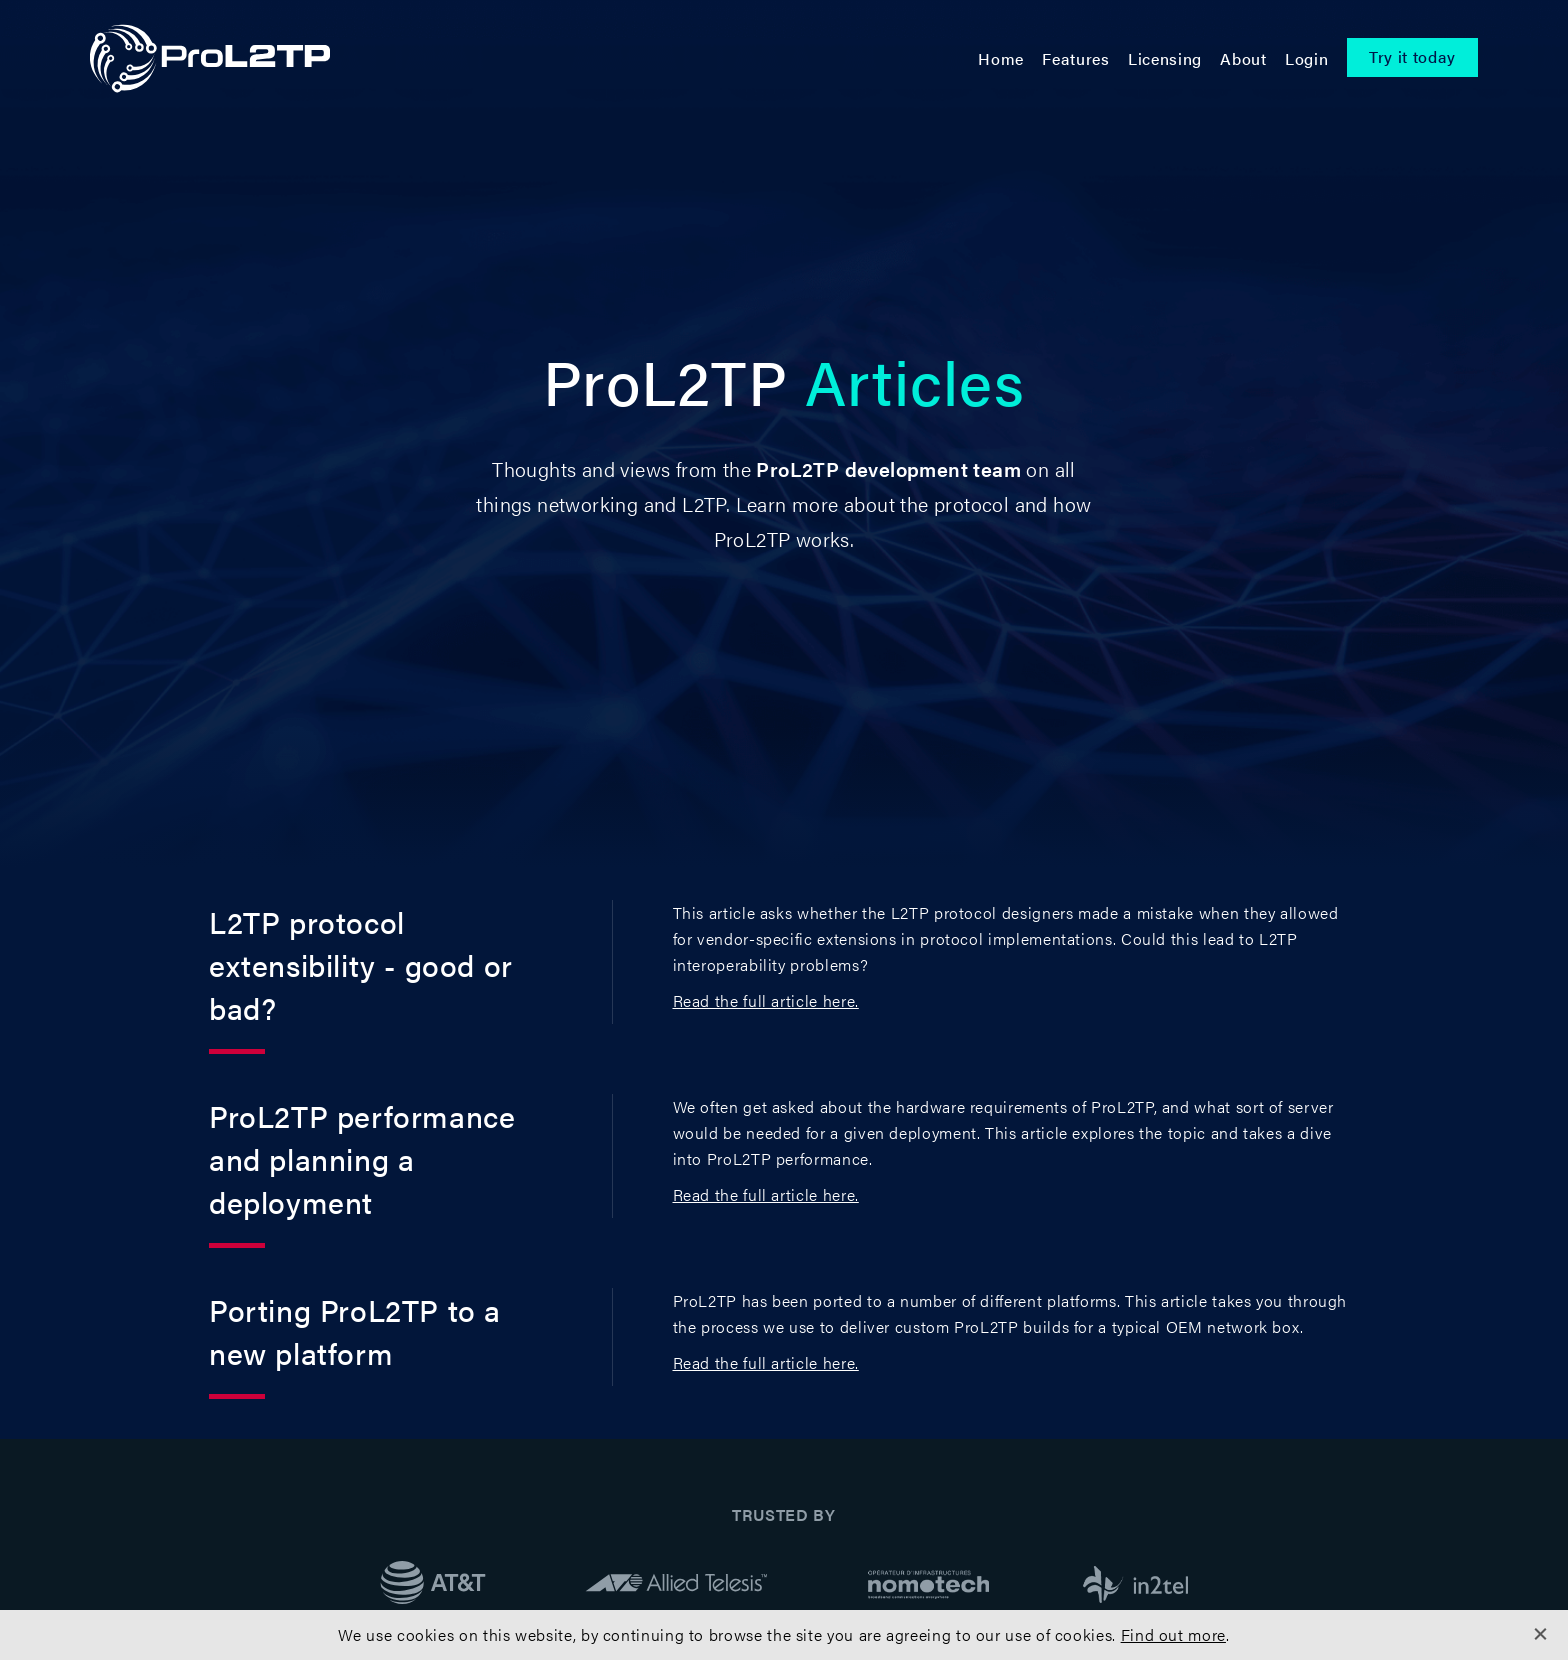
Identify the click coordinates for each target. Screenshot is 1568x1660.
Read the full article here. (766, 1000)
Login (1306, 58)
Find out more (1173, 1634)
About (1243, 58)
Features (1075, 58)
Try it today (1412, 56)
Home (1001, 58)
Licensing (1165, 58)
